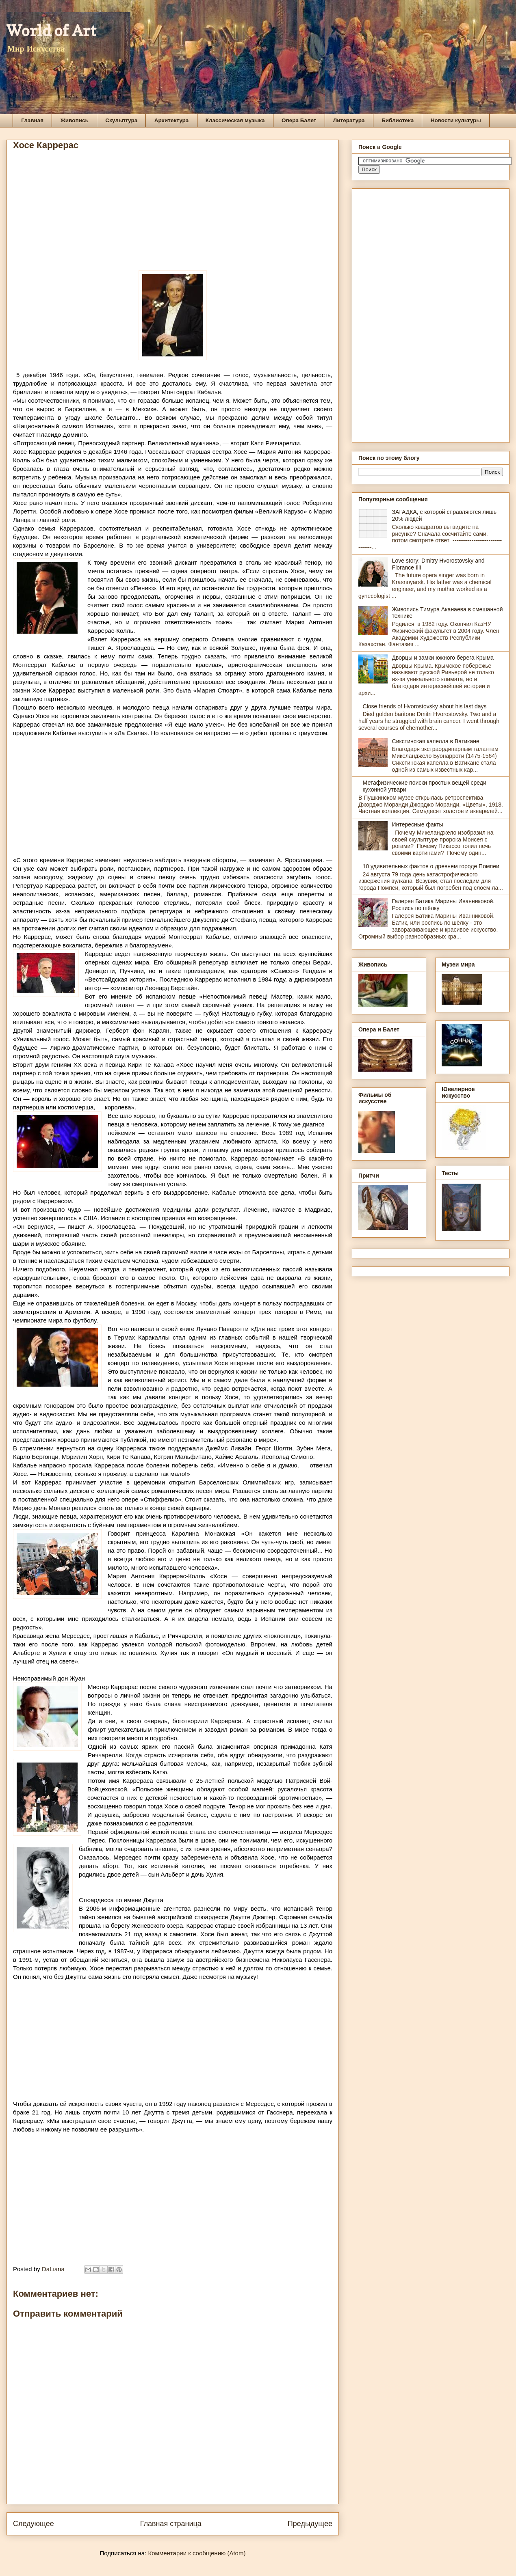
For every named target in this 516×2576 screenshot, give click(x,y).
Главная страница (171, 2524)
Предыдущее (310, 2524)
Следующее (33, 2524)
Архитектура (171, 120)
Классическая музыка (235, 120)
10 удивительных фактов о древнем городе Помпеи (431, 866)
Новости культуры (456, 120)
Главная (32, 120)
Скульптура (121, 120)
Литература (349, 120)
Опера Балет (299, 120)
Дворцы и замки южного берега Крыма (443, 657)
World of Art (51, 30)
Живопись (75, 120)
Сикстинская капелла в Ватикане (435, 741)
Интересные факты (417, 824)
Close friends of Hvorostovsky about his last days (425, 706)
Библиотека (398, 120)
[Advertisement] (172, 213)
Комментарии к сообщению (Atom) (197, 2553)
